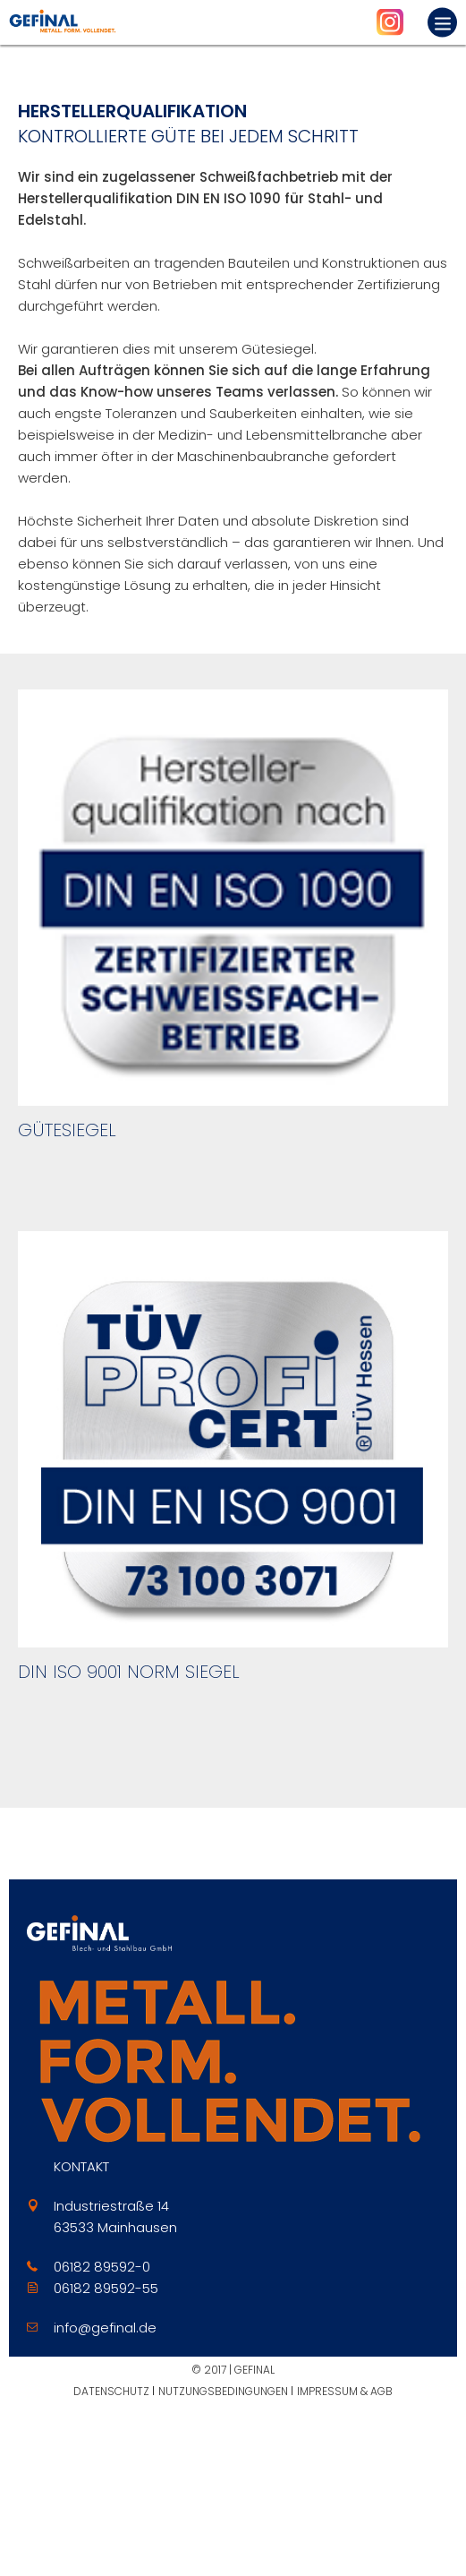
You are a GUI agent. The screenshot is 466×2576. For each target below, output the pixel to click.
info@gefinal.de (105, 2327)
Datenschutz (111, 2391)
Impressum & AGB (345, 2391)
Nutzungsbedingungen (223, 2391)
